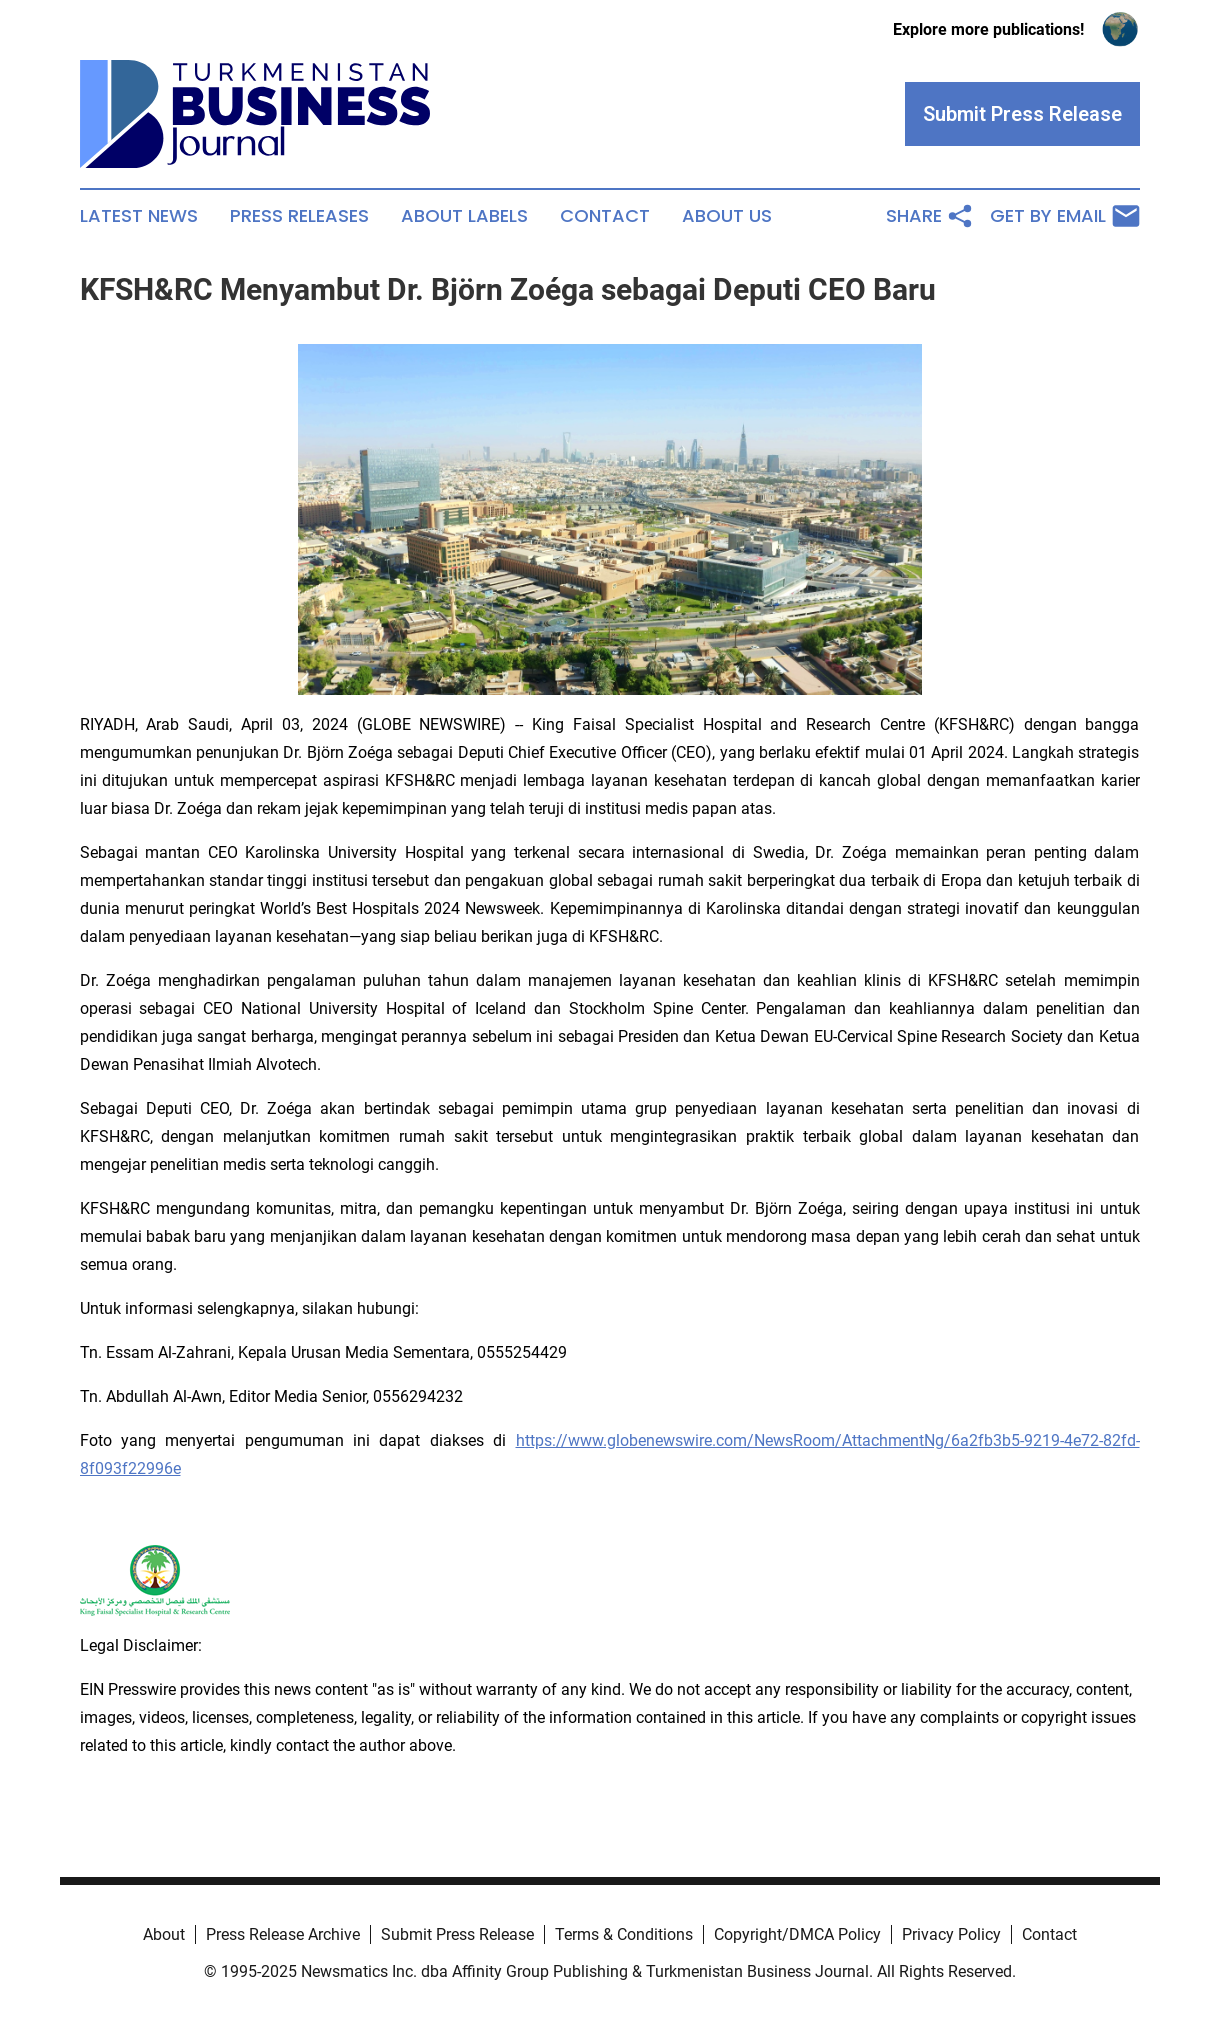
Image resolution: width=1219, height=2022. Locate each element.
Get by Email (1065, 216)
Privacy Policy (951, 1934)
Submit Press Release (457, 1934)
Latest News (139, 216)
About (164, 1934)
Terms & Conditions (624, 1934)
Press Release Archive (283, 1934)
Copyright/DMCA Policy (797, 1934)
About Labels (464, 216)
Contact (605, 216)
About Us (727, 216)
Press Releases (299, 216)
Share (930, 216)
